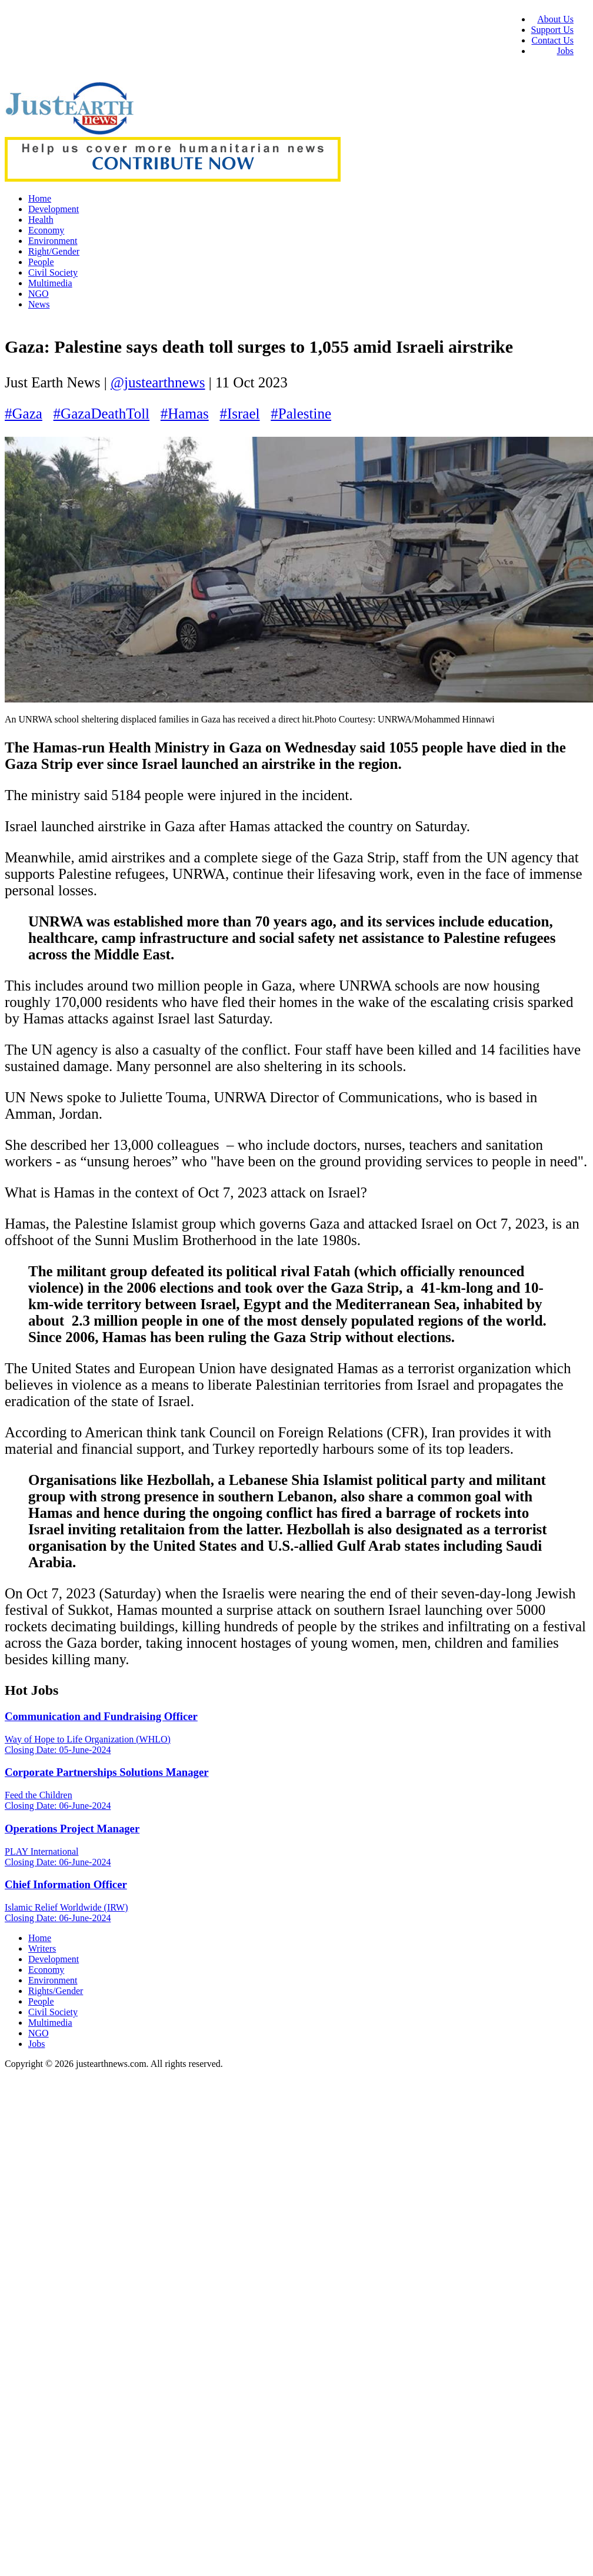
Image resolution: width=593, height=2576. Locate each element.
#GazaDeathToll (101, 413)
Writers (42, 1948)
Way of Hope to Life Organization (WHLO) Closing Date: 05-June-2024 (88, 1744)
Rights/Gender (55, 1991)
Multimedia (50, 283)
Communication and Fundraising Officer (101, 1716)
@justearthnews (158, 382)
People (41, 262)
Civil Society (53, 272)
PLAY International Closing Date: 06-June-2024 (58, 1856)
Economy (46, 230)
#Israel (239, 413)
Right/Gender (53, 251)
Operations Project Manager (72, 1828)
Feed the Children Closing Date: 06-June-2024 (58, 1800)
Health (41, 220)
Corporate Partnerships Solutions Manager (107, 1772)
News (38, 304)
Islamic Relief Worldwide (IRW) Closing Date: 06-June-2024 (66, 1912)
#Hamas (185, 413)
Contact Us (552, 40)
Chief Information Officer (66, 1884)
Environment (53, 241)
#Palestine (301, 413)
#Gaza (23, 413)
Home (39, 198)
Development (53, 209)
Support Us (552, 30)
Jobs (565, 51)
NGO (38, 294)
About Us (555, 19)
